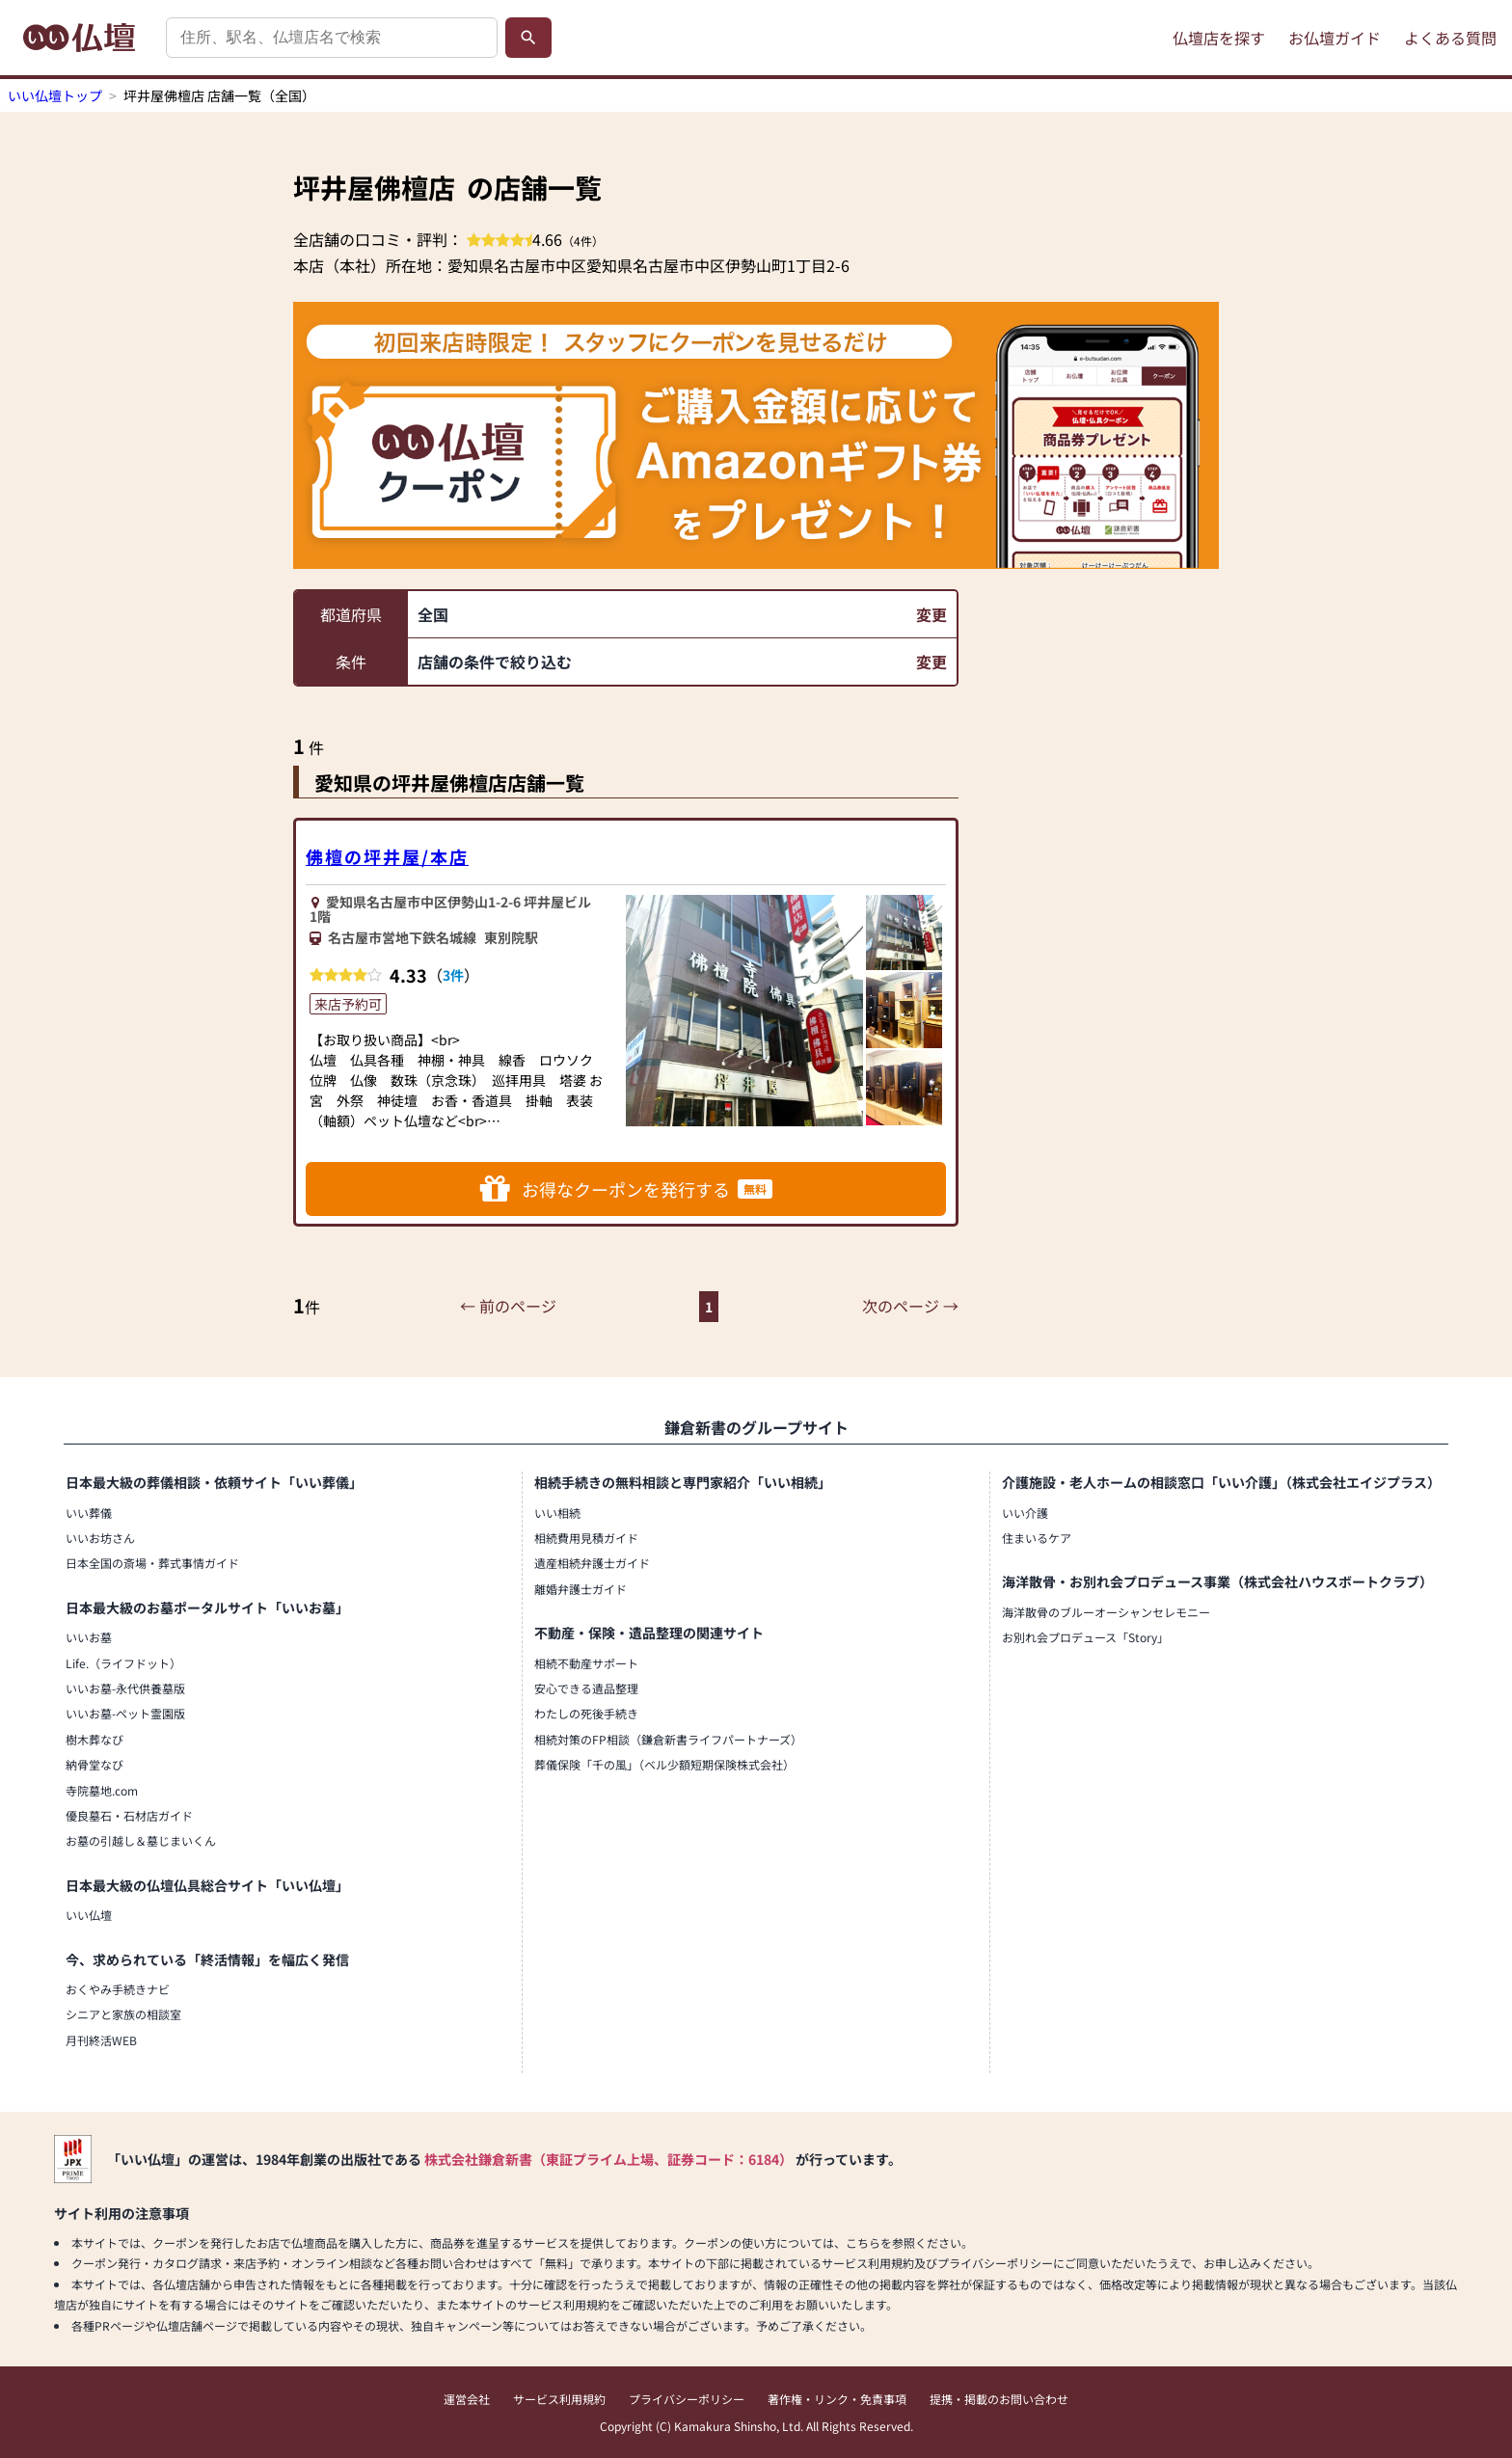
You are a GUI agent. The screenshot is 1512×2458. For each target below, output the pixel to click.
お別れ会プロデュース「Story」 (1085, 1637)
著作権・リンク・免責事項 (837, 2398)
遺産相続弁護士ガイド (592, 1562)
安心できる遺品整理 (586, 1688)
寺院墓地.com (102, 1790)
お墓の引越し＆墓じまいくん (141, 1840)
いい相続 (557, 1512)
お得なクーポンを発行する (626, 1189)
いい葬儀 (89, 1512)
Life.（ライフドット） (123, 1663)
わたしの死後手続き (586, 1713)
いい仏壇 (89, 1914)
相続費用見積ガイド (586, 1537)
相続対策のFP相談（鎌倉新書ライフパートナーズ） (668, 1739)
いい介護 (1025, 1512)
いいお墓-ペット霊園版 (125, 1713)
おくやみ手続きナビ (118, 1989)
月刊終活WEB (101, 2040)
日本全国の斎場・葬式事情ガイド (152, 1562)
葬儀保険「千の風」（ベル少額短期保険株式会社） (664, 1764)
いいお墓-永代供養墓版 (125, 1688)
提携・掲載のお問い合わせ (999, 2398)
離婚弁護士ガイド (580, 1588)
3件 (453, 975)
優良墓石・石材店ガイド (129, 1815)
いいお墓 (89, 1637)
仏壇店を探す (1219, 37)
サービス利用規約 (559, 2398)
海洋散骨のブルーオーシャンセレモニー (1106, 1612)
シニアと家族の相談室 (123, 2014)
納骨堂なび (94, 1764)
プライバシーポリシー (686, 2398)
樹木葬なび (94, 1739)
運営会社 (467, 2398)
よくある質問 (1450, 37)
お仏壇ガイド (1334, 37)
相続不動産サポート (586, 1663)
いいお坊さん (100, 1537)
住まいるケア (1036, 1537)
